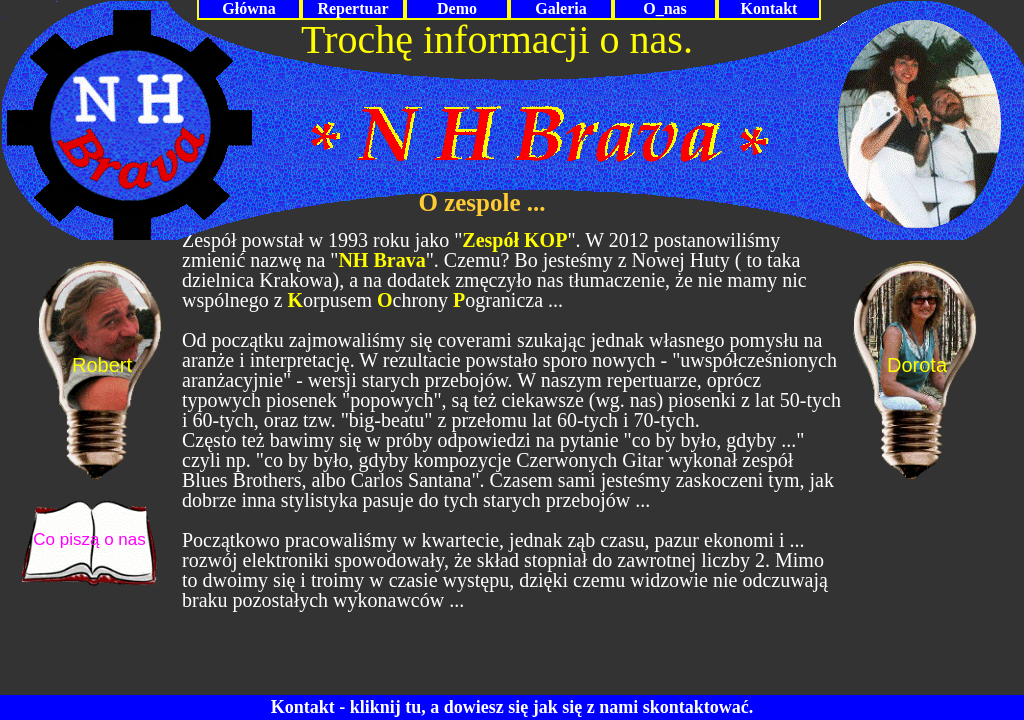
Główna (248, 8)
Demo (457, 8)
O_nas (665, 8)
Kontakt (769, 8)
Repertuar (352, 8)
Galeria (561, 8)
